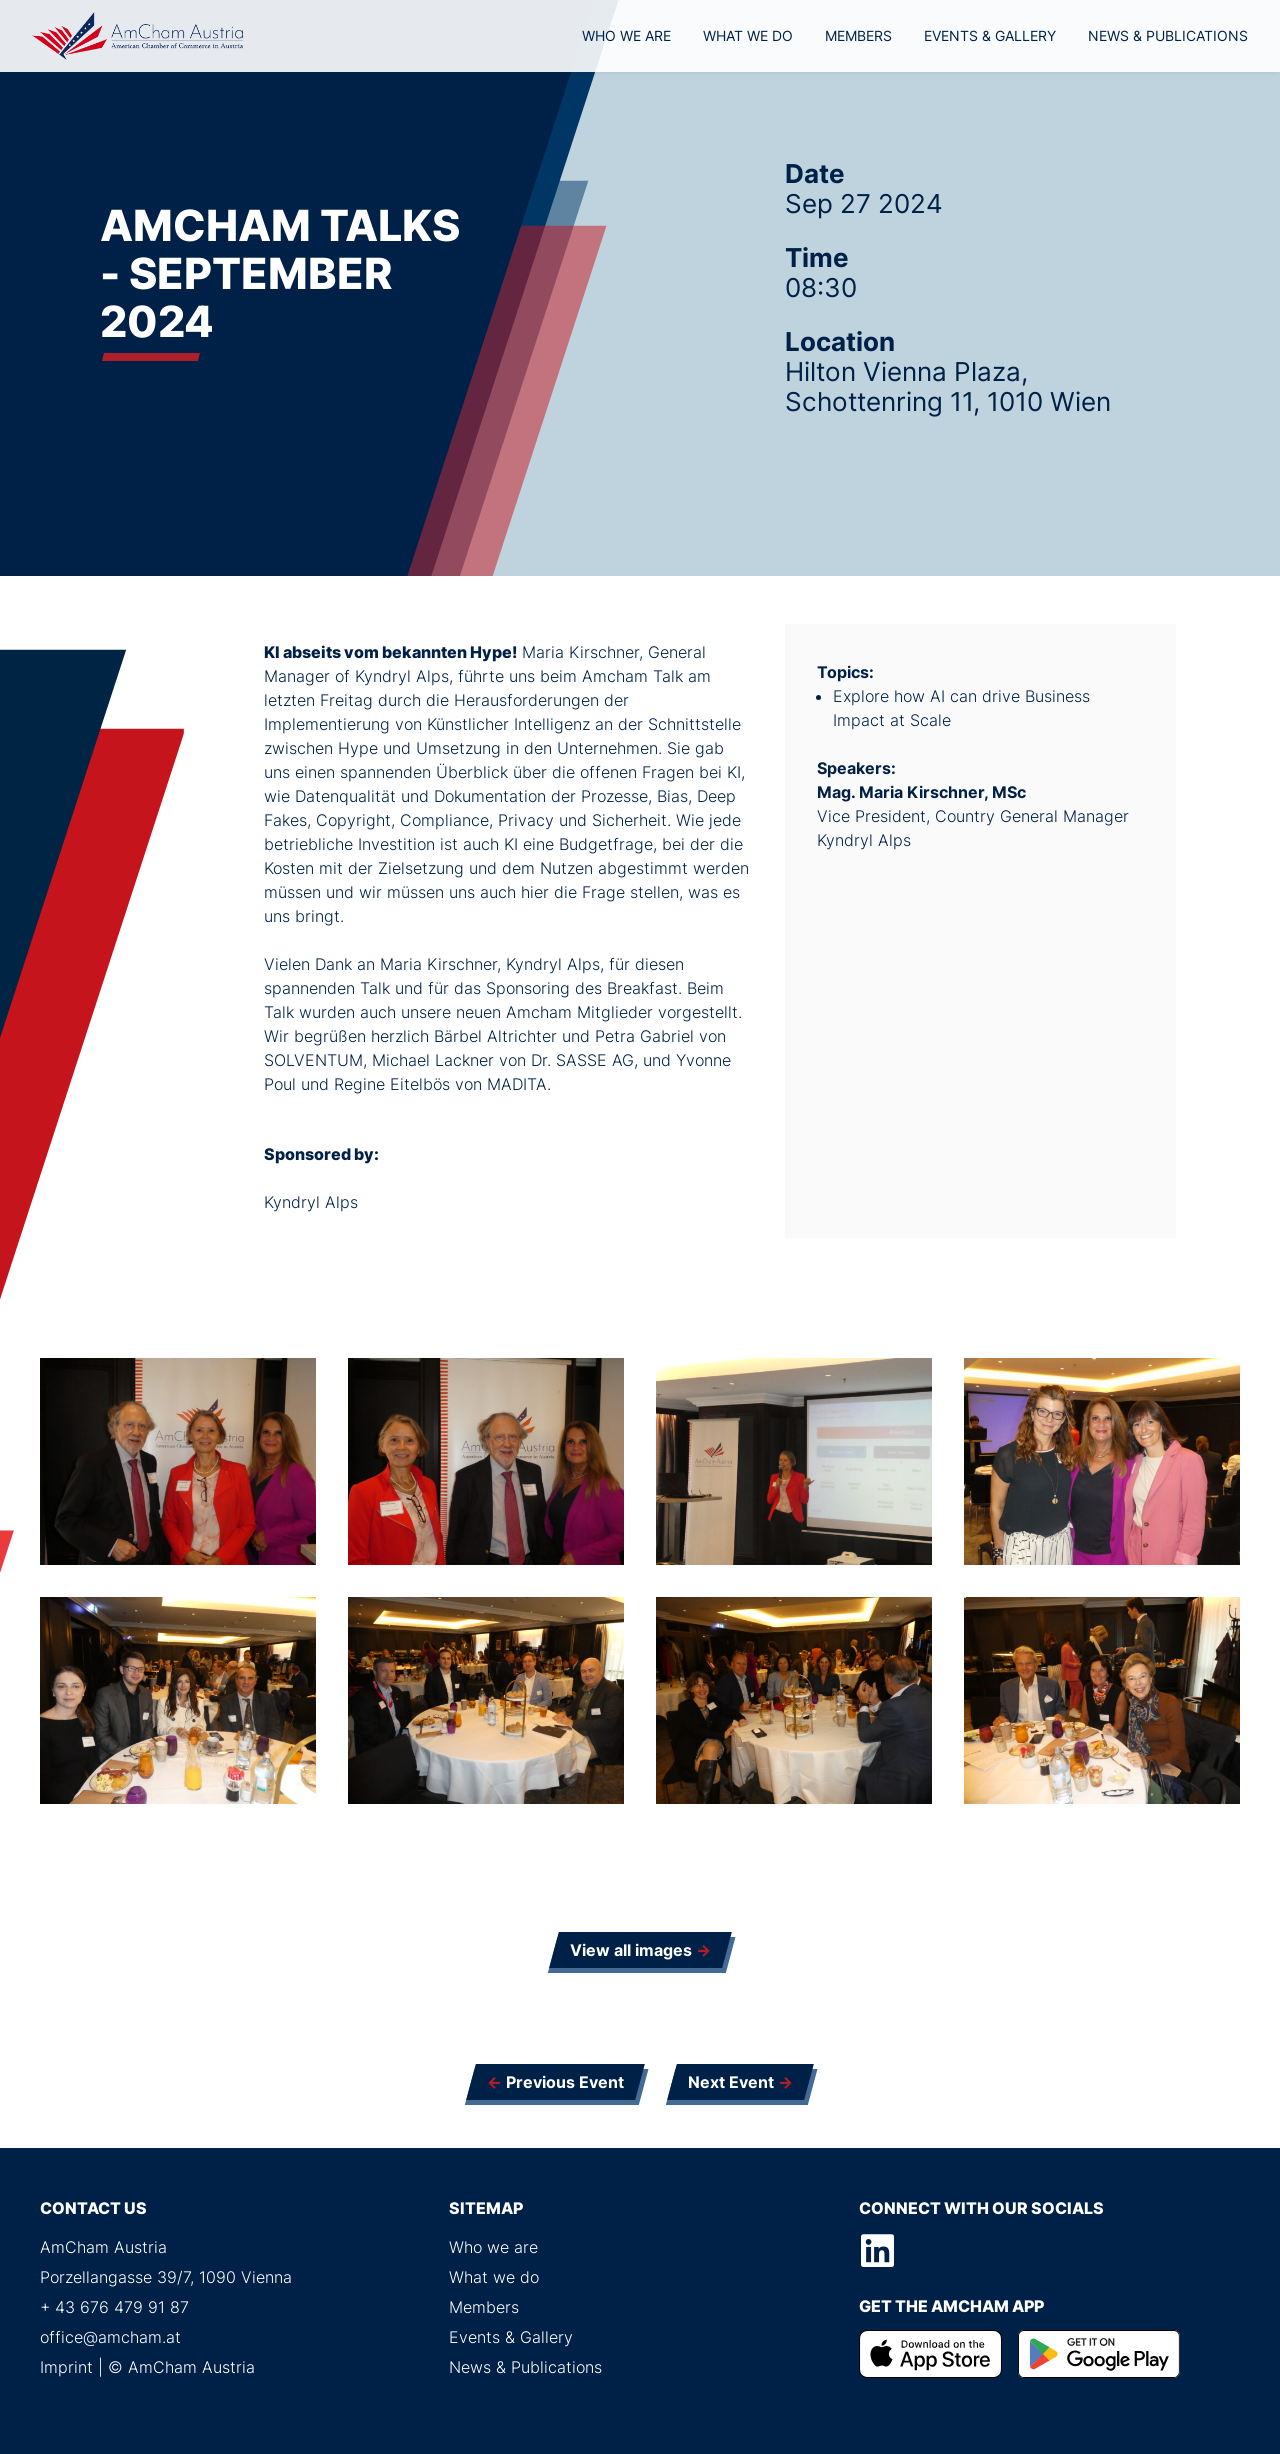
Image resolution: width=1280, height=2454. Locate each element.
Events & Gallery (990, 35)
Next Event (731, 2082)
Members (858, 35)
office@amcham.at (110, 2337)
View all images (631, 1950)
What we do (748, 35)
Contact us (93, 2208)
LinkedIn (878, 2251)
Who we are (626, 35)
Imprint (66, 2367)
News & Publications (1168, 35)
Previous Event (565, 2082)
